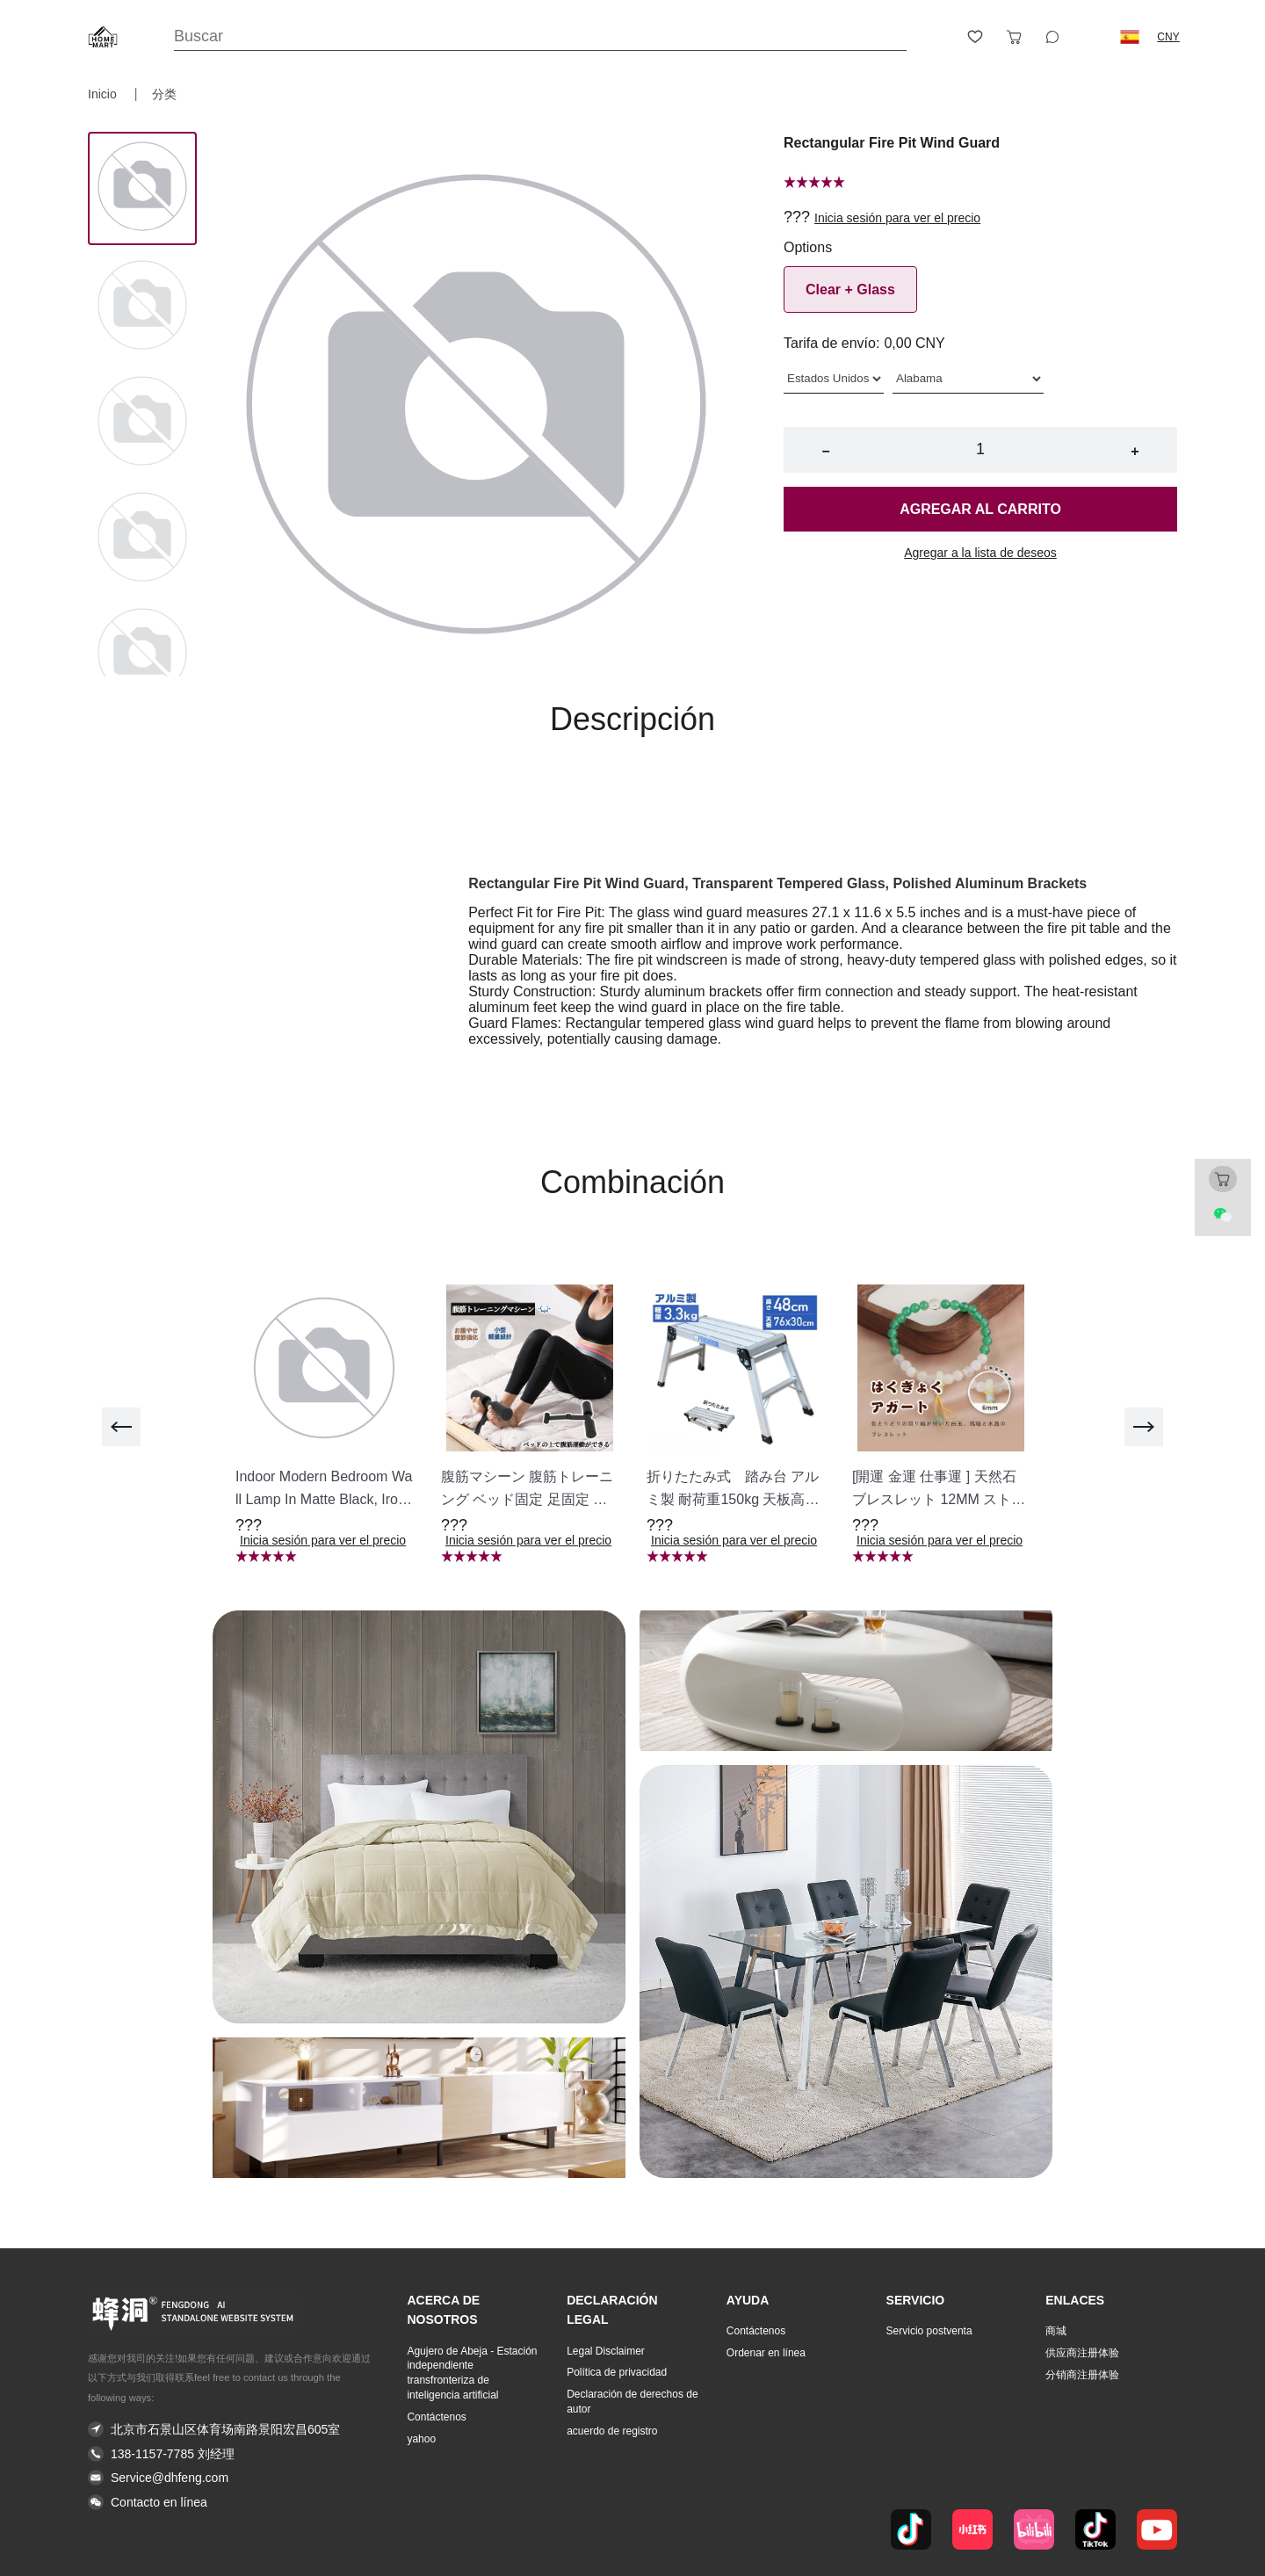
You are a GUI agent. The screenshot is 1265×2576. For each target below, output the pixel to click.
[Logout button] (1091, 37)
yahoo (421, 2439)
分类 (164, 94)
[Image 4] (142, 654)
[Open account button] (936, 37)
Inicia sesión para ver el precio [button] (897, 218)
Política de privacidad (617, 2372)
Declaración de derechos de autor (632, 2401)
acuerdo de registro (612, 2431)
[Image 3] (142, 538)
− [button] (825, 451)
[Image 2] (142, 422)
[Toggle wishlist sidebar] (975, 37)
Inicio (104, 94)
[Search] (540, 36)
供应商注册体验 (1082, 2353)
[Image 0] (142, 188)
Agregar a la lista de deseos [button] (980, 553)
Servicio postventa (929, 2331)
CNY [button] (1168, 37)
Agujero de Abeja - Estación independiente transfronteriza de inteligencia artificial (472, 2373)
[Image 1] (142, 306)
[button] (1130, 37)
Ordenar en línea (766, 2353)
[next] (1143, 1426)
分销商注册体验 (1082, 2375)
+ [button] (1134, 451)
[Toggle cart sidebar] (1014, 37)
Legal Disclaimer (606, 2351)
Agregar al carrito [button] (980, 509)
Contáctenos (436, 2417)
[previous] (121, 1426)
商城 (1055, 2331)
